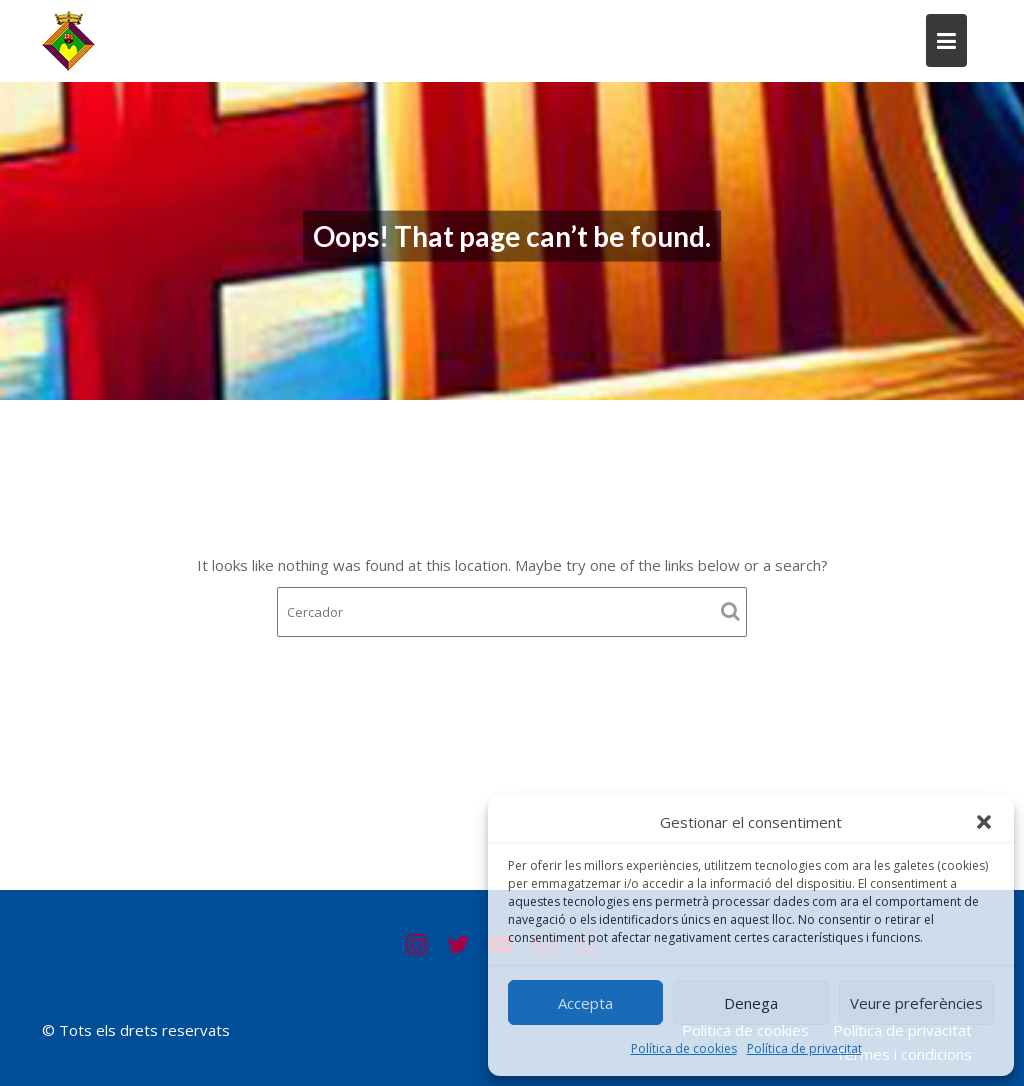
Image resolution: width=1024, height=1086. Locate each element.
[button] (984, 822)
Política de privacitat (804, 1048)
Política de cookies (684, 1048)
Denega (751, 1003)
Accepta (585, 1003)
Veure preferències (916, 1003)
